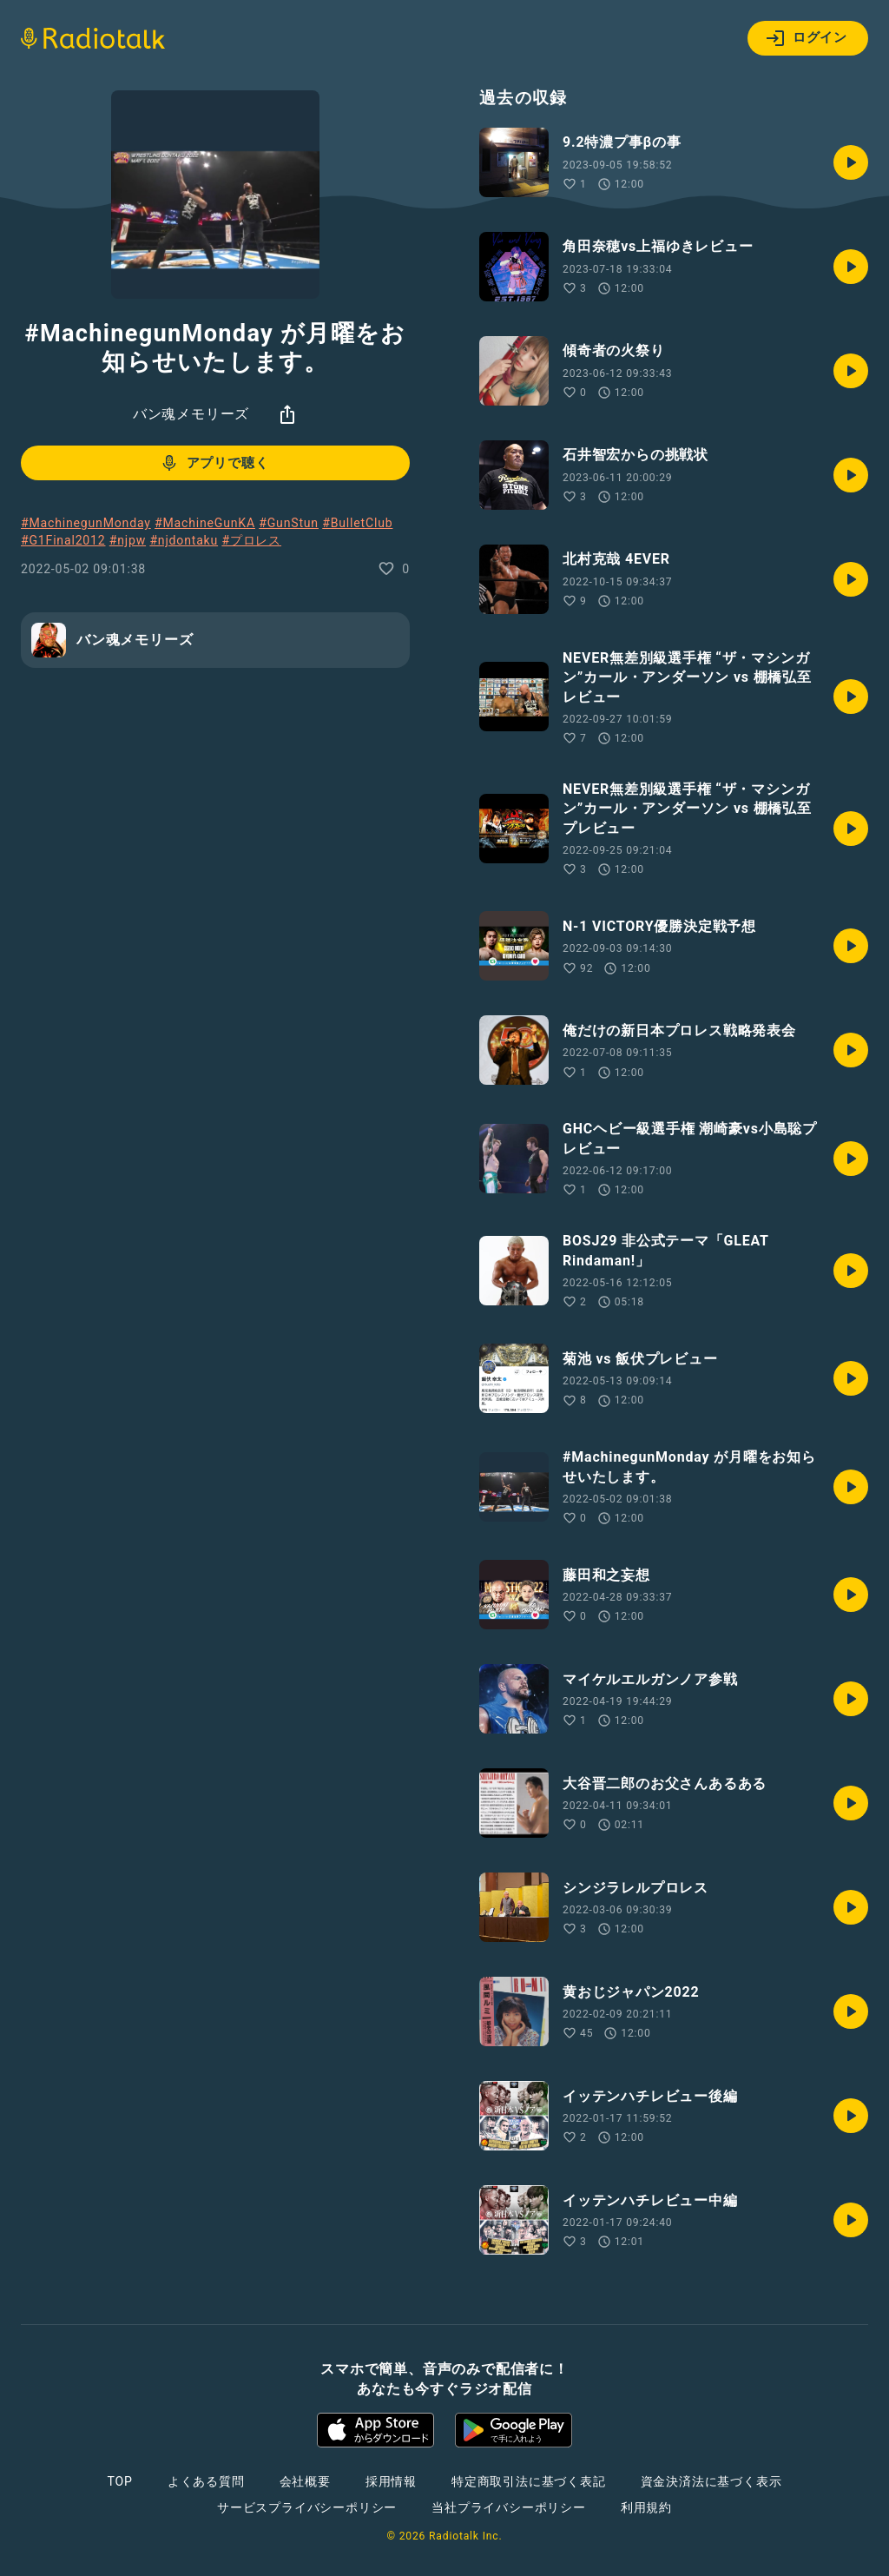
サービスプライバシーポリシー (307, 2507)
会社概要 (305, 2481)
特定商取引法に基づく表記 (528, 2481)
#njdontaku (183, 540)
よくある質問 (206, 2481)
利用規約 (646, 2507)
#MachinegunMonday (86, 523)
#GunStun (289, 523)
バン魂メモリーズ (191, 414)
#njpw (127, 540)
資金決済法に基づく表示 (711, 2481)
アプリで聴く (214, 462)
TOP (120, 2481)
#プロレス (251, 540)
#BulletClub (357, 523)
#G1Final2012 (63, 540)
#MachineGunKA (205, 523)
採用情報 (391, 2481)
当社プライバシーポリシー (508, 2507)
